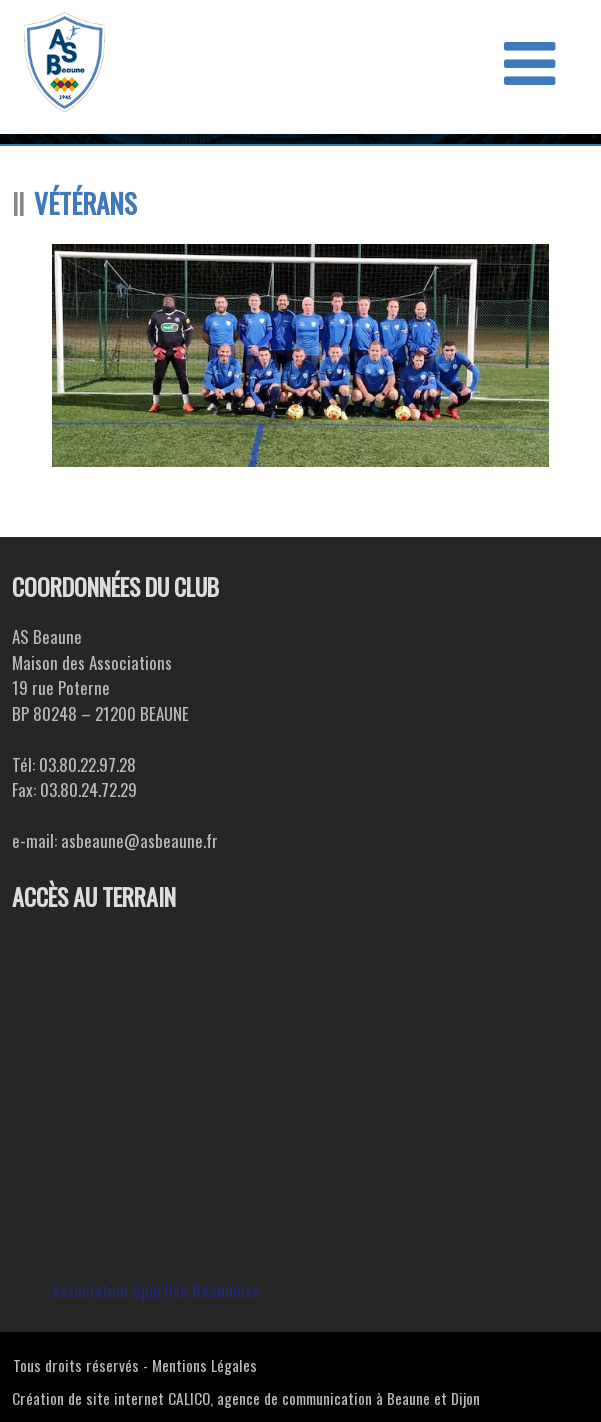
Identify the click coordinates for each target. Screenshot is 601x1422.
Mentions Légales (204, 1365)
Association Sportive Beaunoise (156, 1290)
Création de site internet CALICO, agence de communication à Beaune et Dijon (246, 1398)
